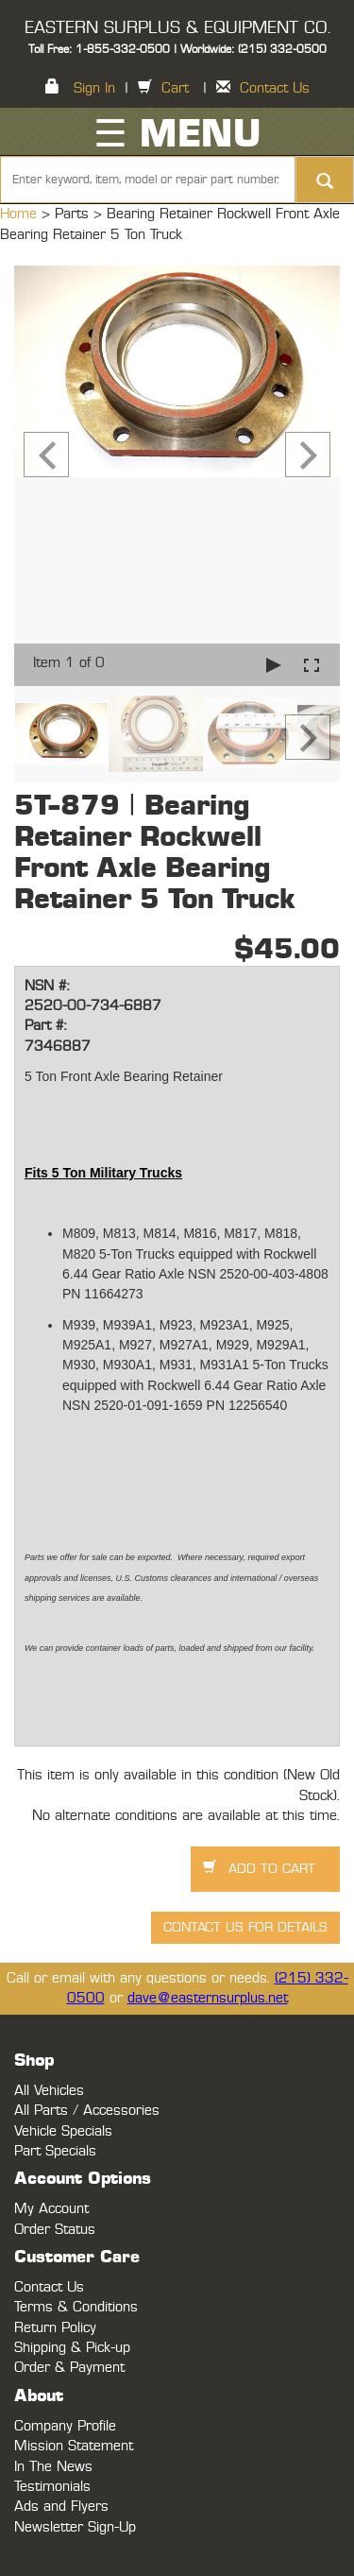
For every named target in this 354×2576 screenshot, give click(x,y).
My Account (51, 2209)
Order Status (54, 2230)
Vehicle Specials (63, 2131)
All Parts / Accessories (87, 2111)
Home (21, 214)
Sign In (94, 88)
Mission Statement (73, 2446)
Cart (175, 88)
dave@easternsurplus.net (207, 1998)
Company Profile (65, 2426)
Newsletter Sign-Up (75, 2527)
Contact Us (275, 88)
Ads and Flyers (61, 2506)
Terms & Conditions (76, 2307)
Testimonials (52, 2487)
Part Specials (55, 2151)
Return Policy (55, 2328)
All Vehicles (49, 2091)
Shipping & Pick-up (72, 2348)
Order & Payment (69, 2368)
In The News (53, 2467)
